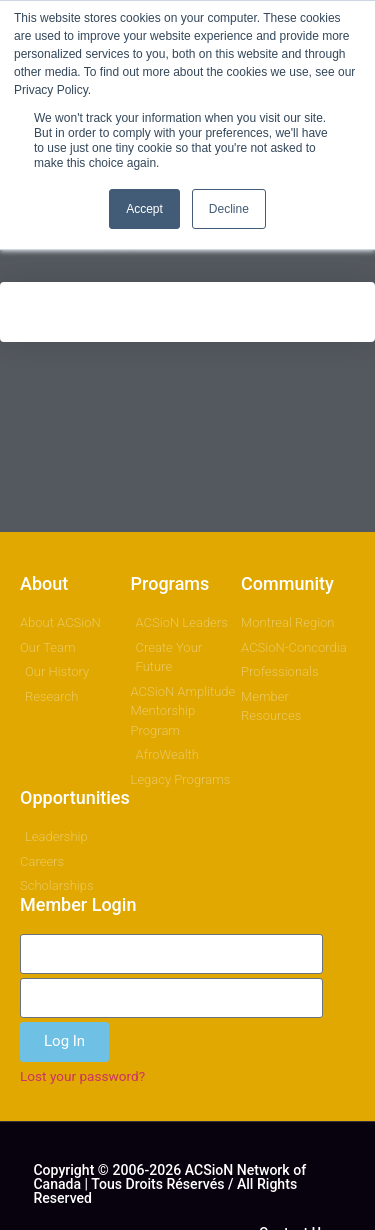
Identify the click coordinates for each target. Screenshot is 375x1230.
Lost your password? (82, 1076)
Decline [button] (229, 209)
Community (287, 583)
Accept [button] (144, 209)
